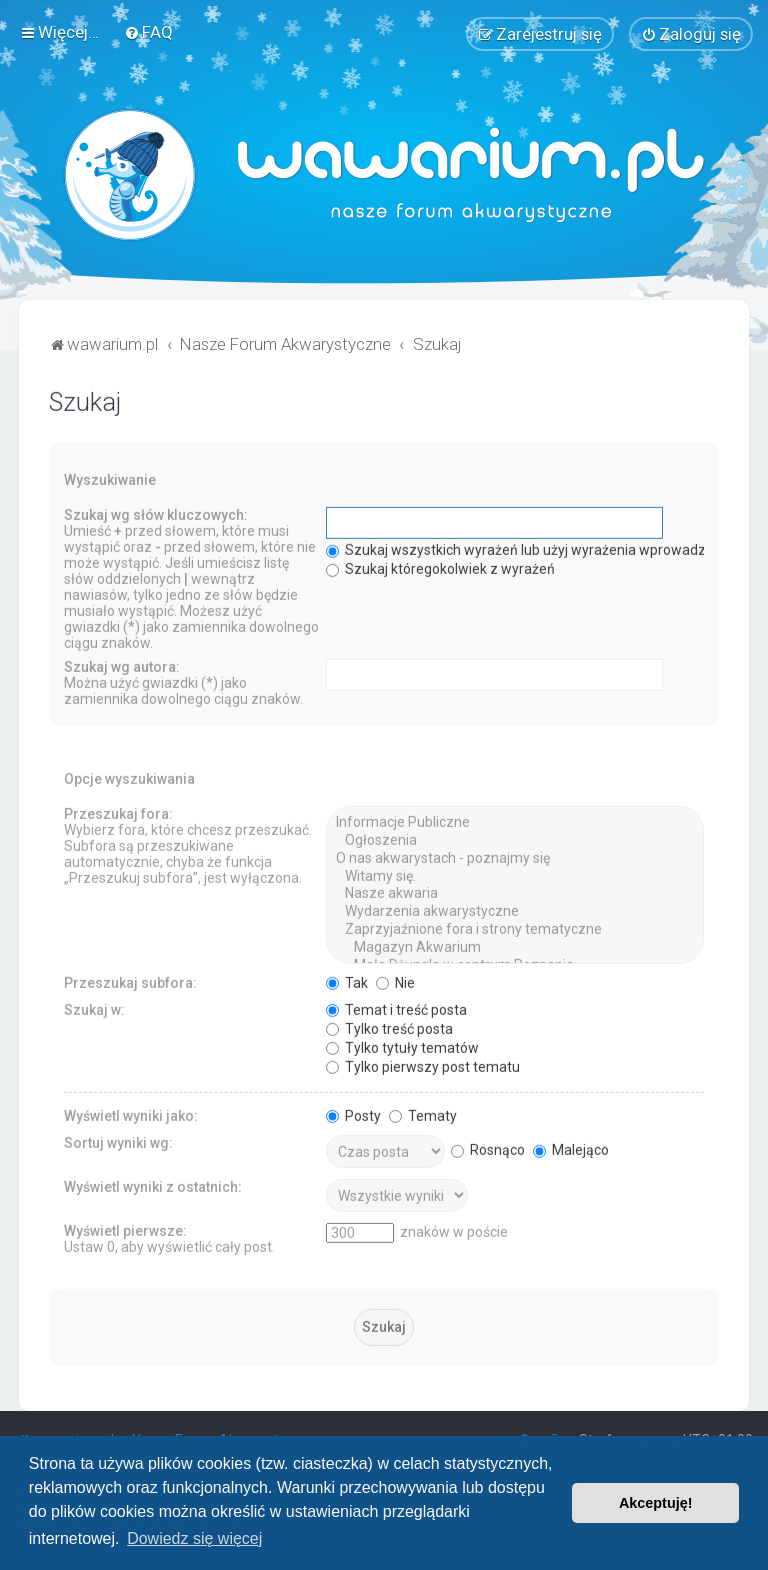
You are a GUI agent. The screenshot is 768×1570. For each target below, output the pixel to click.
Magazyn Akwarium (514, 945)
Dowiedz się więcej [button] (194, 1538)
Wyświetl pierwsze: (125, 1228)
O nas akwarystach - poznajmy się (514, 856)
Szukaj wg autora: (122, 665)
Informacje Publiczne (514, 821)
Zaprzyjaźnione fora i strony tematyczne (514, 927)
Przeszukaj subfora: (130, 980)
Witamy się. (514, 874)
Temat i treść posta (396, 1007)
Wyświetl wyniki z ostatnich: (153, 1184)
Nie (395, 980)
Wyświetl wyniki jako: (131, 1113)
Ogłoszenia (514, 838)
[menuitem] (148, 31)
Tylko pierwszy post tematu (423, 1064)
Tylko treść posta (389, 1026)
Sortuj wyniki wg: (118, 1140)
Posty (353, 1113)
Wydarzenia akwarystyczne (514, 910)
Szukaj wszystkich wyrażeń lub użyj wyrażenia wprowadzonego (536, 548)
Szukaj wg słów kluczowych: (156, 513)
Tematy (423, 1113)
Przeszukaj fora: (118, 812)
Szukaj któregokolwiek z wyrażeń (440, 567)
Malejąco (571, 1147)
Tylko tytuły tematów (402, 1045)
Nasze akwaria (514, 892)
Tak (347, 980)
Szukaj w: (94, 1007)
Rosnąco (488, 1147)
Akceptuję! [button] (656, 1503)
